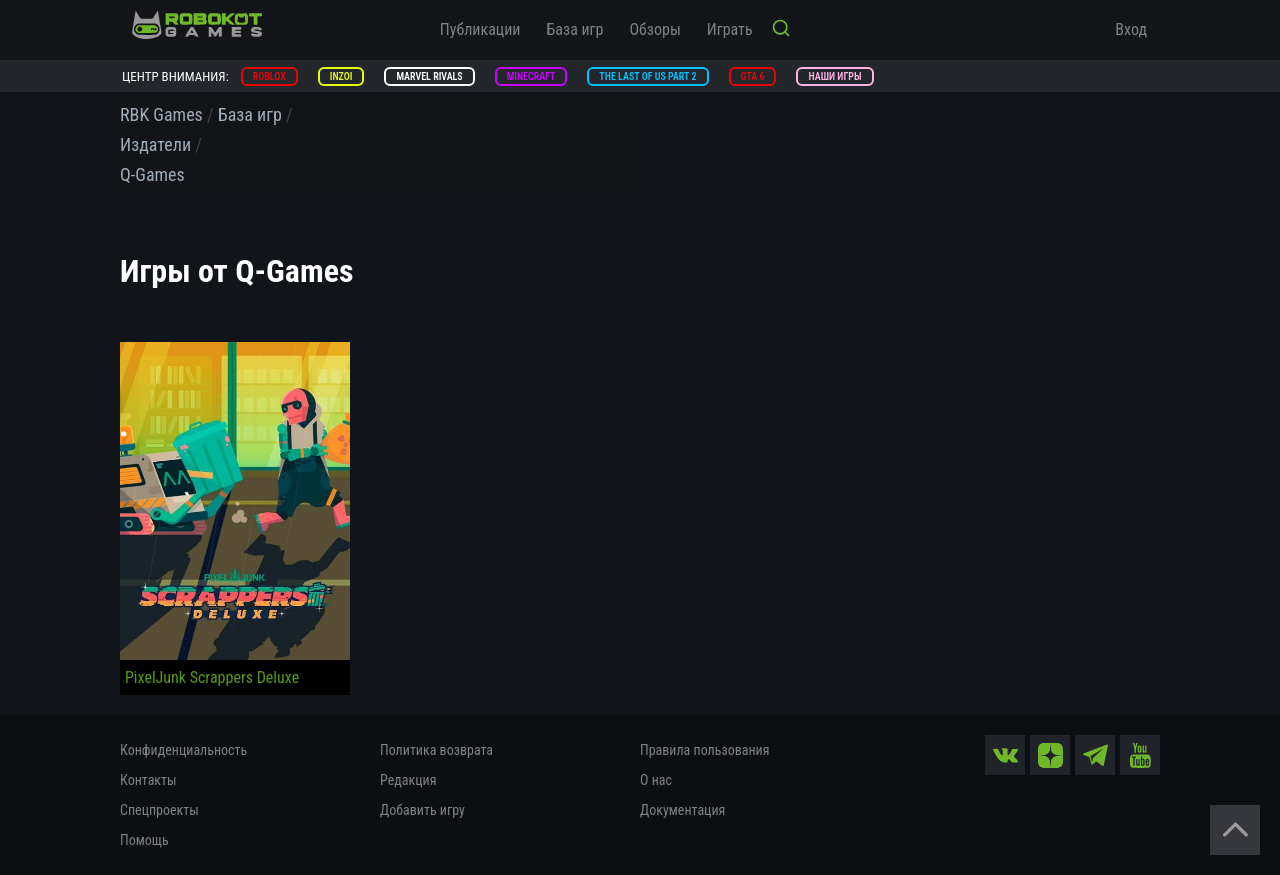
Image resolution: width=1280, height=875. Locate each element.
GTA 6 (753, 76)
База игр (575, 29)
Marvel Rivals (429, 76)
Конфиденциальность (183, 750)
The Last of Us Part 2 (647, 76)
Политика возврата (436, 750)
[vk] (1005, 755)
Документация (682, 810)
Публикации (480, 29)
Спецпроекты (159, 810)
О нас (656, 780)
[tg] (1095, 755)
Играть (730, 29)
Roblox (269, 76)
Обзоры (654, 29)
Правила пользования (704, 750)
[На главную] (197, 25)
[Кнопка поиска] (781, 30)
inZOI (341, 76)
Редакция (408, 780)
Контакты (148, 780)
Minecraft (531, 76)
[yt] (1140, 755)
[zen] (1050, 755)
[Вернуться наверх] (1235, 830)
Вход (1131, 29)
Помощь (144, 840)
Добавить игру (422, 810)
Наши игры (834, 76)
